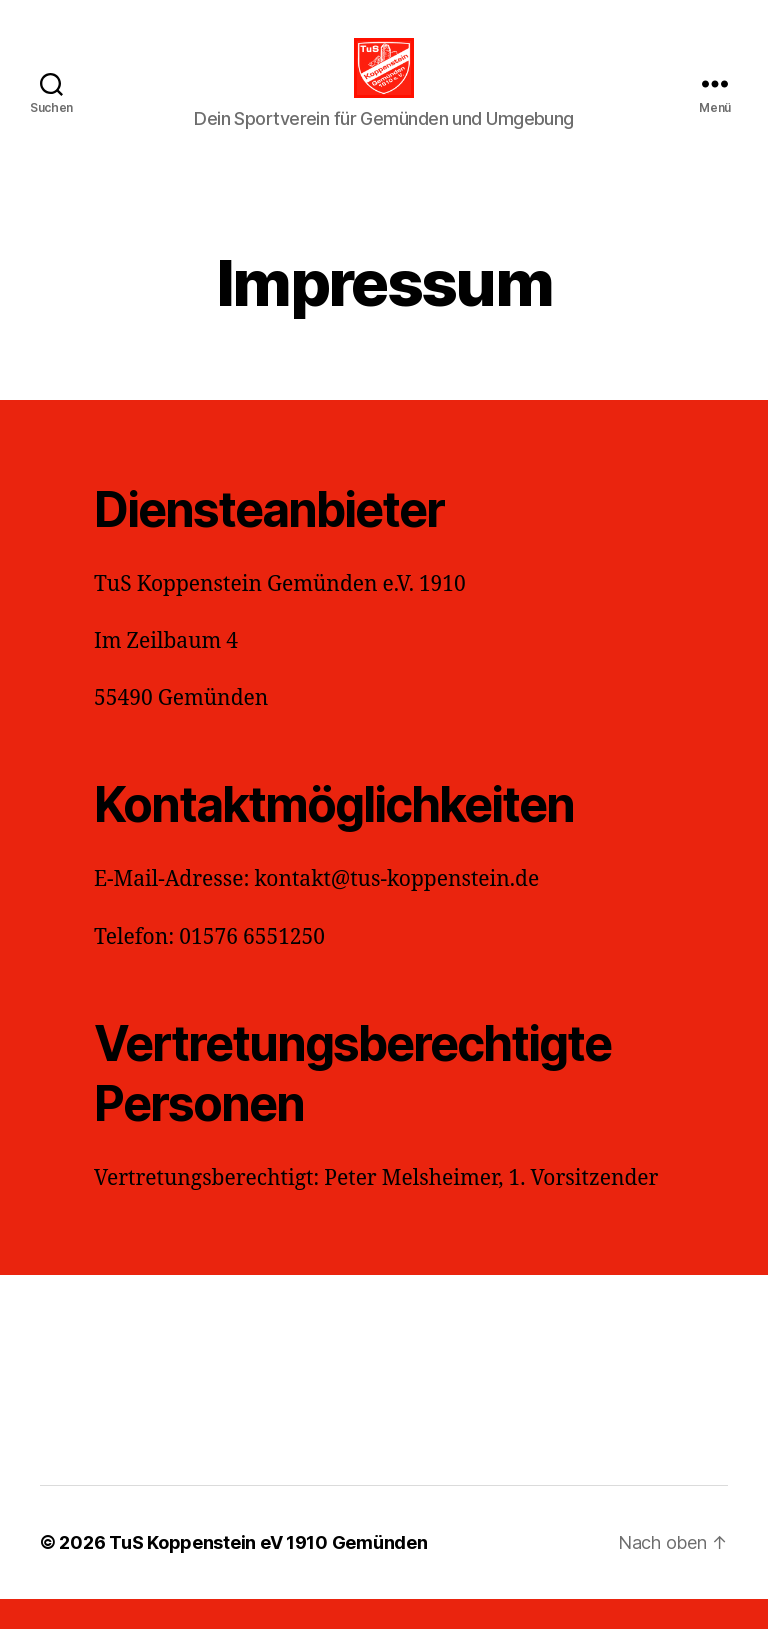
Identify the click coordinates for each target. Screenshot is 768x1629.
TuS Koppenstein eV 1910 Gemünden (268, 1572)
